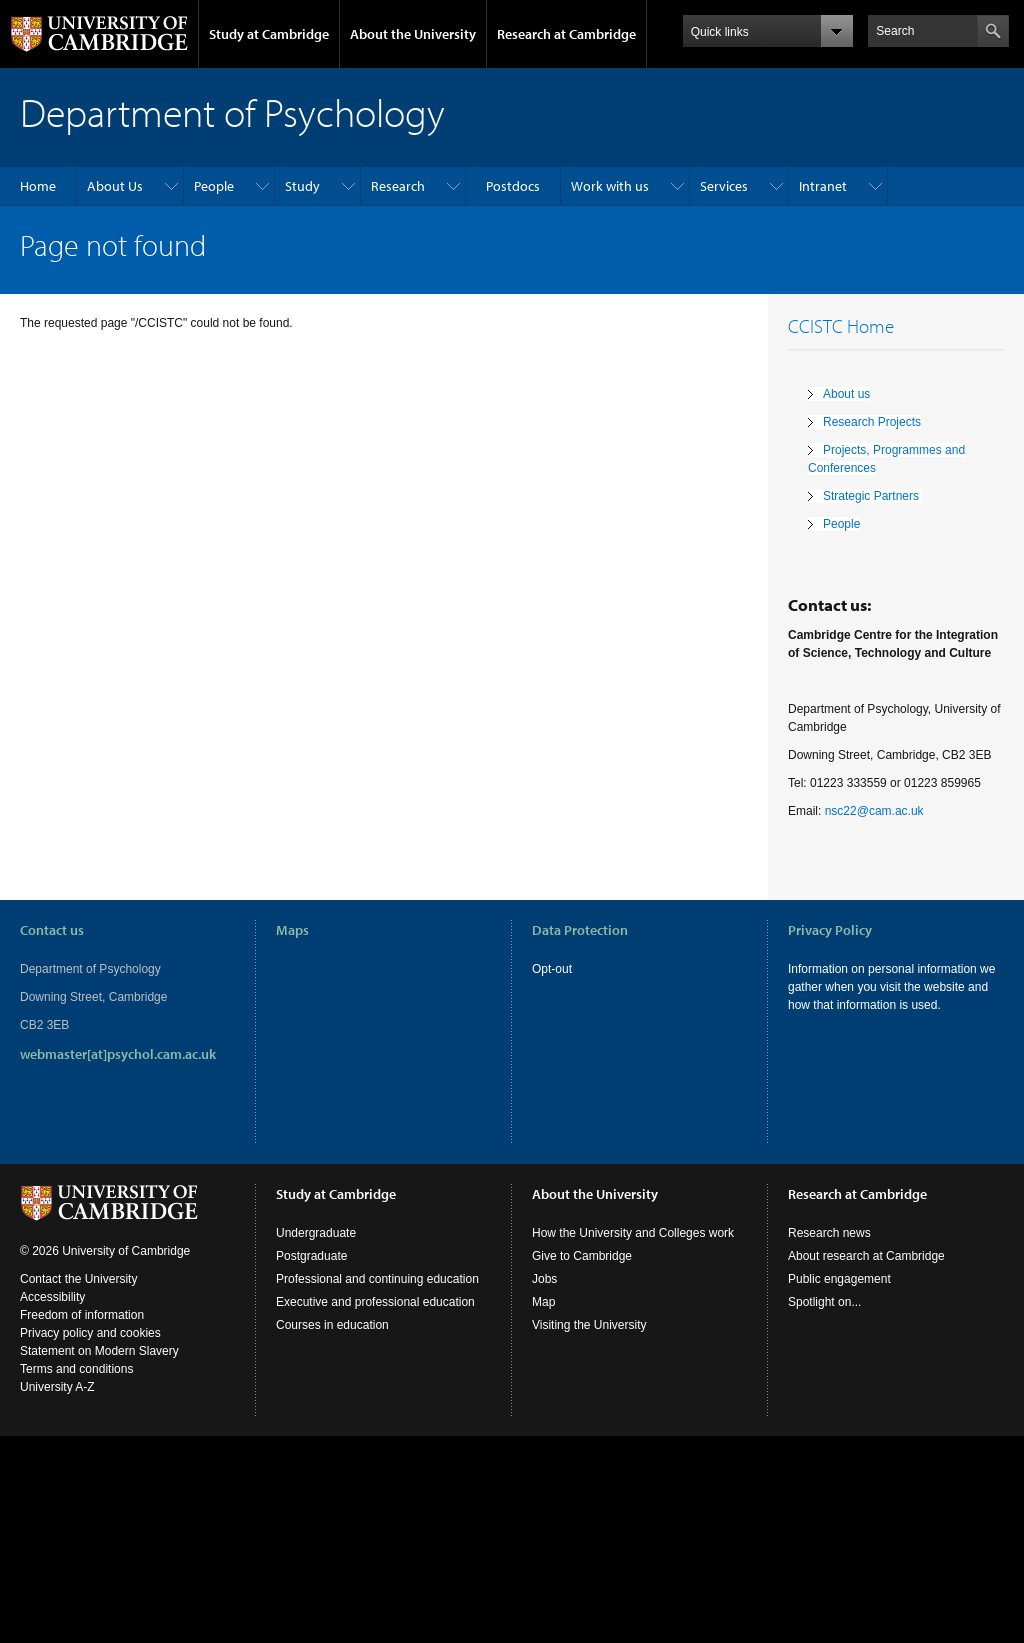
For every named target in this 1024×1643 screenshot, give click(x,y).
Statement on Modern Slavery (99, 1351)
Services (724, 186)
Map (543, 1302)
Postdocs (513, 186)
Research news (829, 1233)
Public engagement (839, 1279)
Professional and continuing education (377, 1279)
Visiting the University (589, 1325)
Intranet (823, 186)
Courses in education (332, 1325)
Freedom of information (82, 1315)
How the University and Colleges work (633, 1233)
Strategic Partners (872, 496)
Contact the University (78, 1279)
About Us (115, 186)
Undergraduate (316, 1233)
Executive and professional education (375, 1302)
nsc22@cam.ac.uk (874, 811)
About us (846, 394)
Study (302, 186)
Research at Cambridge (566, 34)
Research (398, 186)
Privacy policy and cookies (90, 1333)
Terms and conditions (76, 1369)
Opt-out (552, 969)
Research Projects (872, 422)
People (214, 186)
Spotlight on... (824, 1302)
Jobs (544, 1279)
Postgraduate (311, 1256)
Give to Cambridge (582, 1256)
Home (38, 186)
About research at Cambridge (866, 1256)
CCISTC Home (841, 326)
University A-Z (57, 1387)
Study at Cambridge (269, 34)
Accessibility (52, 1297)
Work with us (610, 186)
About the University (413, 34)
